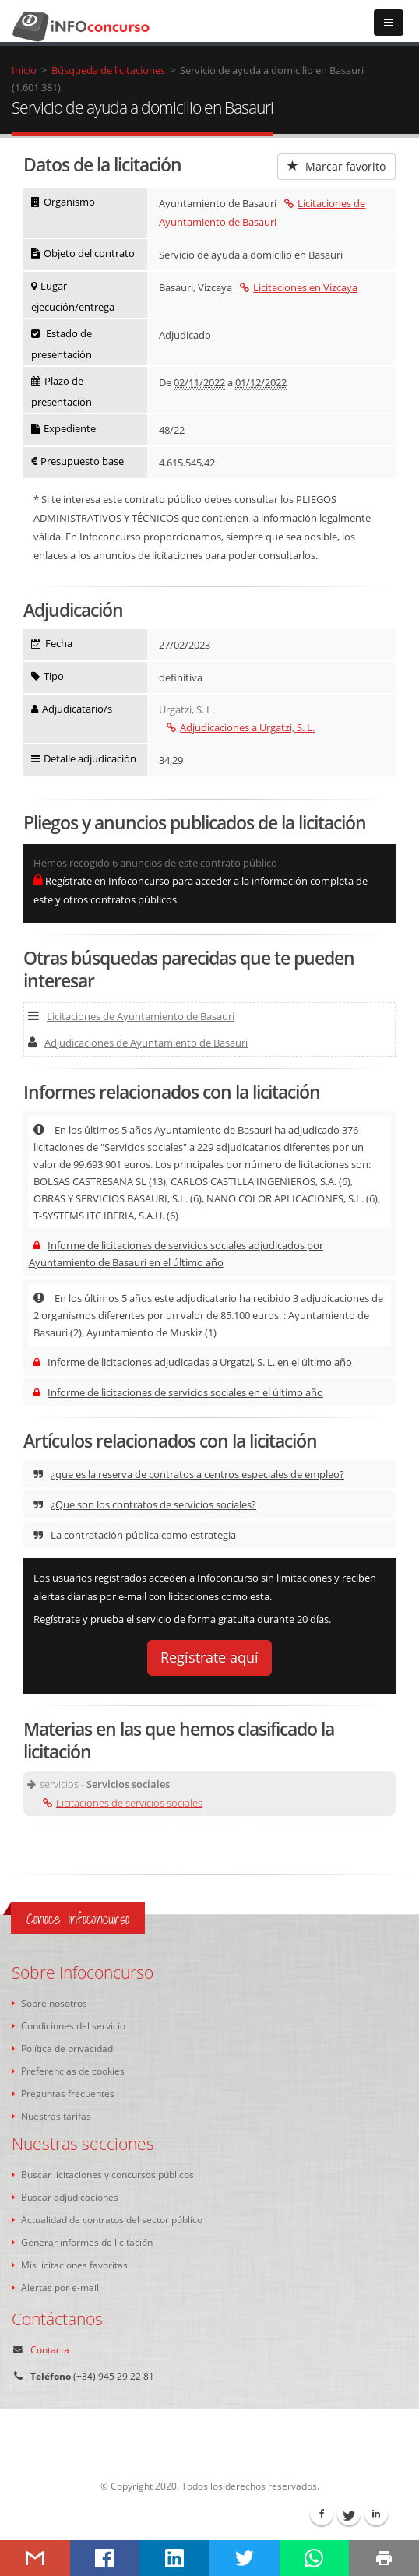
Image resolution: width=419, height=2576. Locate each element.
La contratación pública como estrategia (134, 1535)
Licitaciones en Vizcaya (298, 287)
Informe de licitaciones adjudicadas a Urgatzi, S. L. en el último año (192, 1362)
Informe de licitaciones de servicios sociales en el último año (178, 1392)
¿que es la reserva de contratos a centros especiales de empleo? (188, 1474)
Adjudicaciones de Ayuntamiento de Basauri (138, 1043)
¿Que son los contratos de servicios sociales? (144, 1504)
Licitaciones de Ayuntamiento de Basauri (131, 1016)
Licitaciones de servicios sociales (122, 1803)
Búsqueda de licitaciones (108, 70)
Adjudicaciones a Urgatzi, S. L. (241, 727)
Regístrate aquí (209, 1657)
